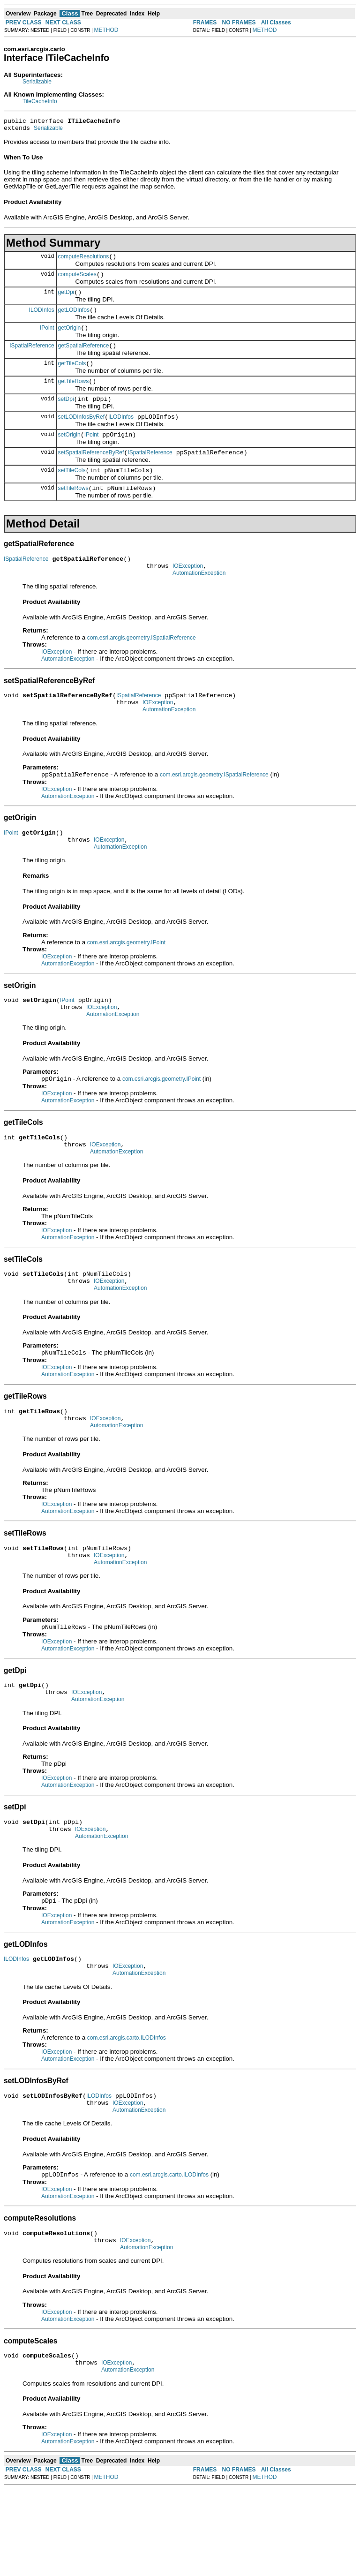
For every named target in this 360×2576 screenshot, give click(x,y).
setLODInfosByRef (81, 433)
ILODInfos (41, 318)
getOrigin (69, 337)
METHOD (106, 30)
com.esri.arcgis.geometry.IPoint (126, 978)
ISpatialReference (31, 356)
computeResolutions (83, 260)
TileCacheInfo (39, 101)
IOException (187, 591)
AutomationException (198, 599)
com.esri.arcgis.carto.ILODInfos (126, 2111)
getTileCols (72, 376)
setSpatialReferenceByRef (91, 472)
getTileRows (73, 395)
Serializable (37, 81)
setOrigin (69, 453)
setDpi (66, 414)
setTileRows (73, 510)
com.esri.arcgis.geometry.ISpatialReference (141, 664)
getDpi (66, 299)
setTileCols (72, 491)
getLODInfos (74, 318)
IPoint (47, 337)
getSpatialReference (83, 357)
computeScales (77, 280)
